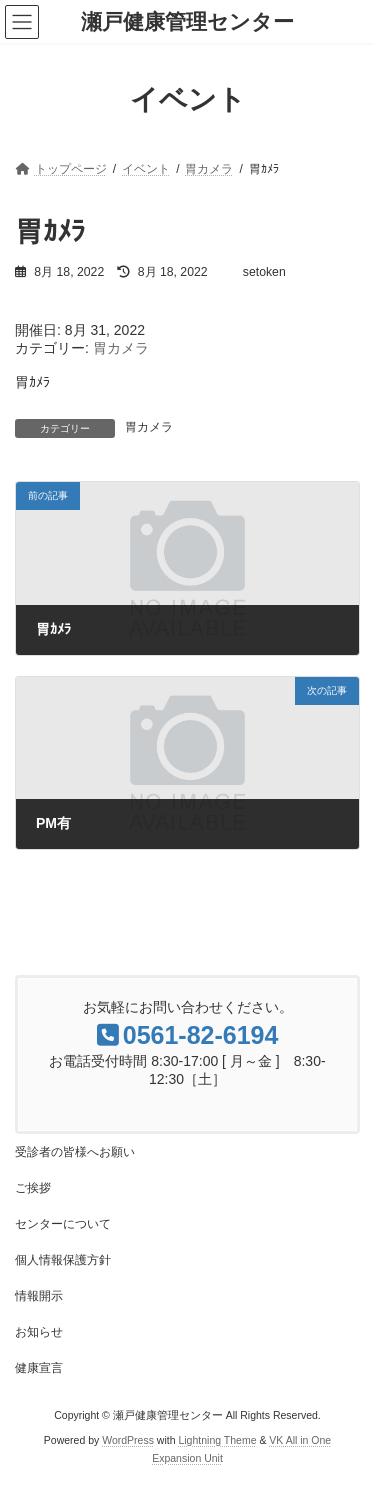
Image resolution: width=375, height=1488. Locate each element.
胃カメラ (121, 348)
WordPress (128, 1440)
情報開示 (39, 1296)
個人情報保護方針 (63, 1260)
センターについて (63, 1224)
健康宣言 (39, 1368)
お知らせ (39, 1332)
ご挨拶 (33, 1188)
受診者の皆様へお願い (75, 1152)
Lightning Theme (217, 1440)
